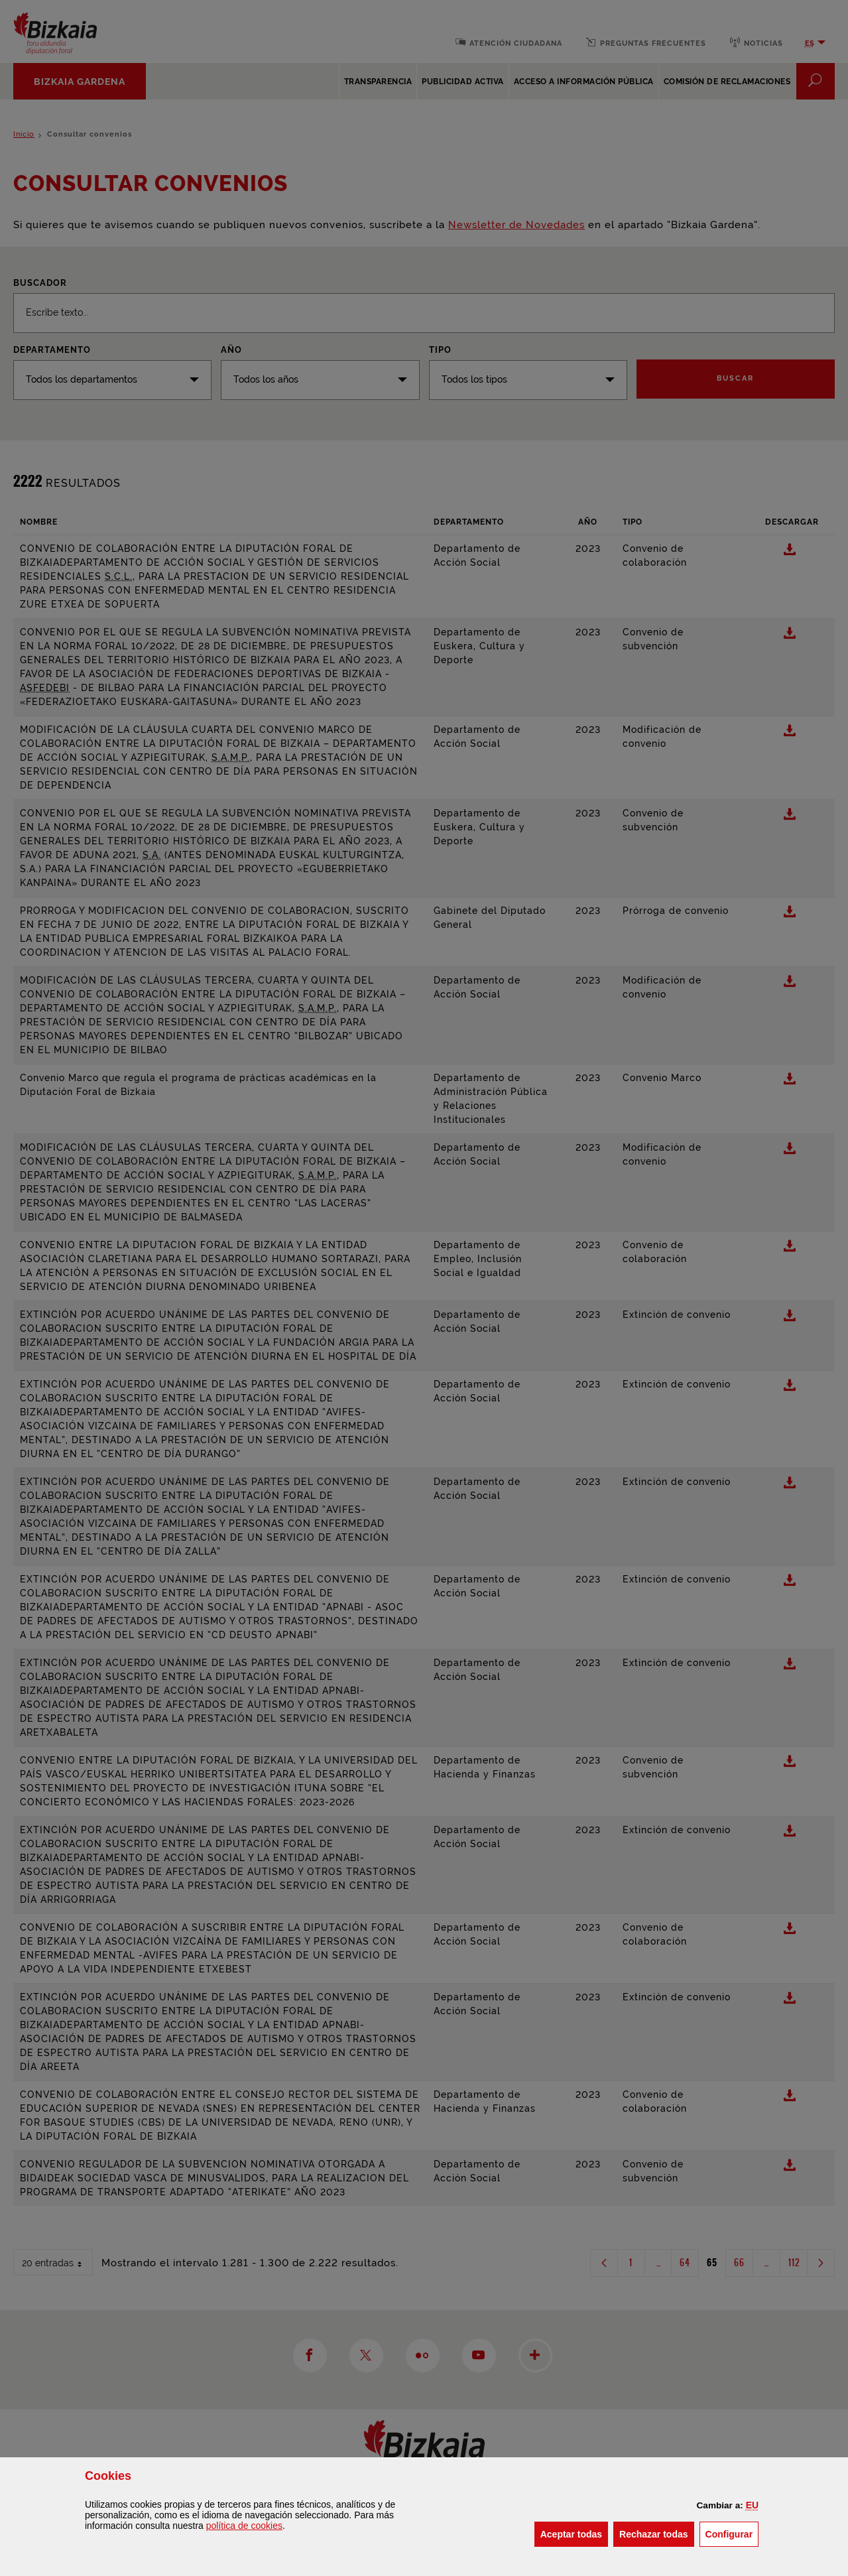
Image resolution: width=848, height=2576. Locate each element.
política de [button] (244, 2525)
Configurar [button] (732, 2533)
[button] (752, 2505)
